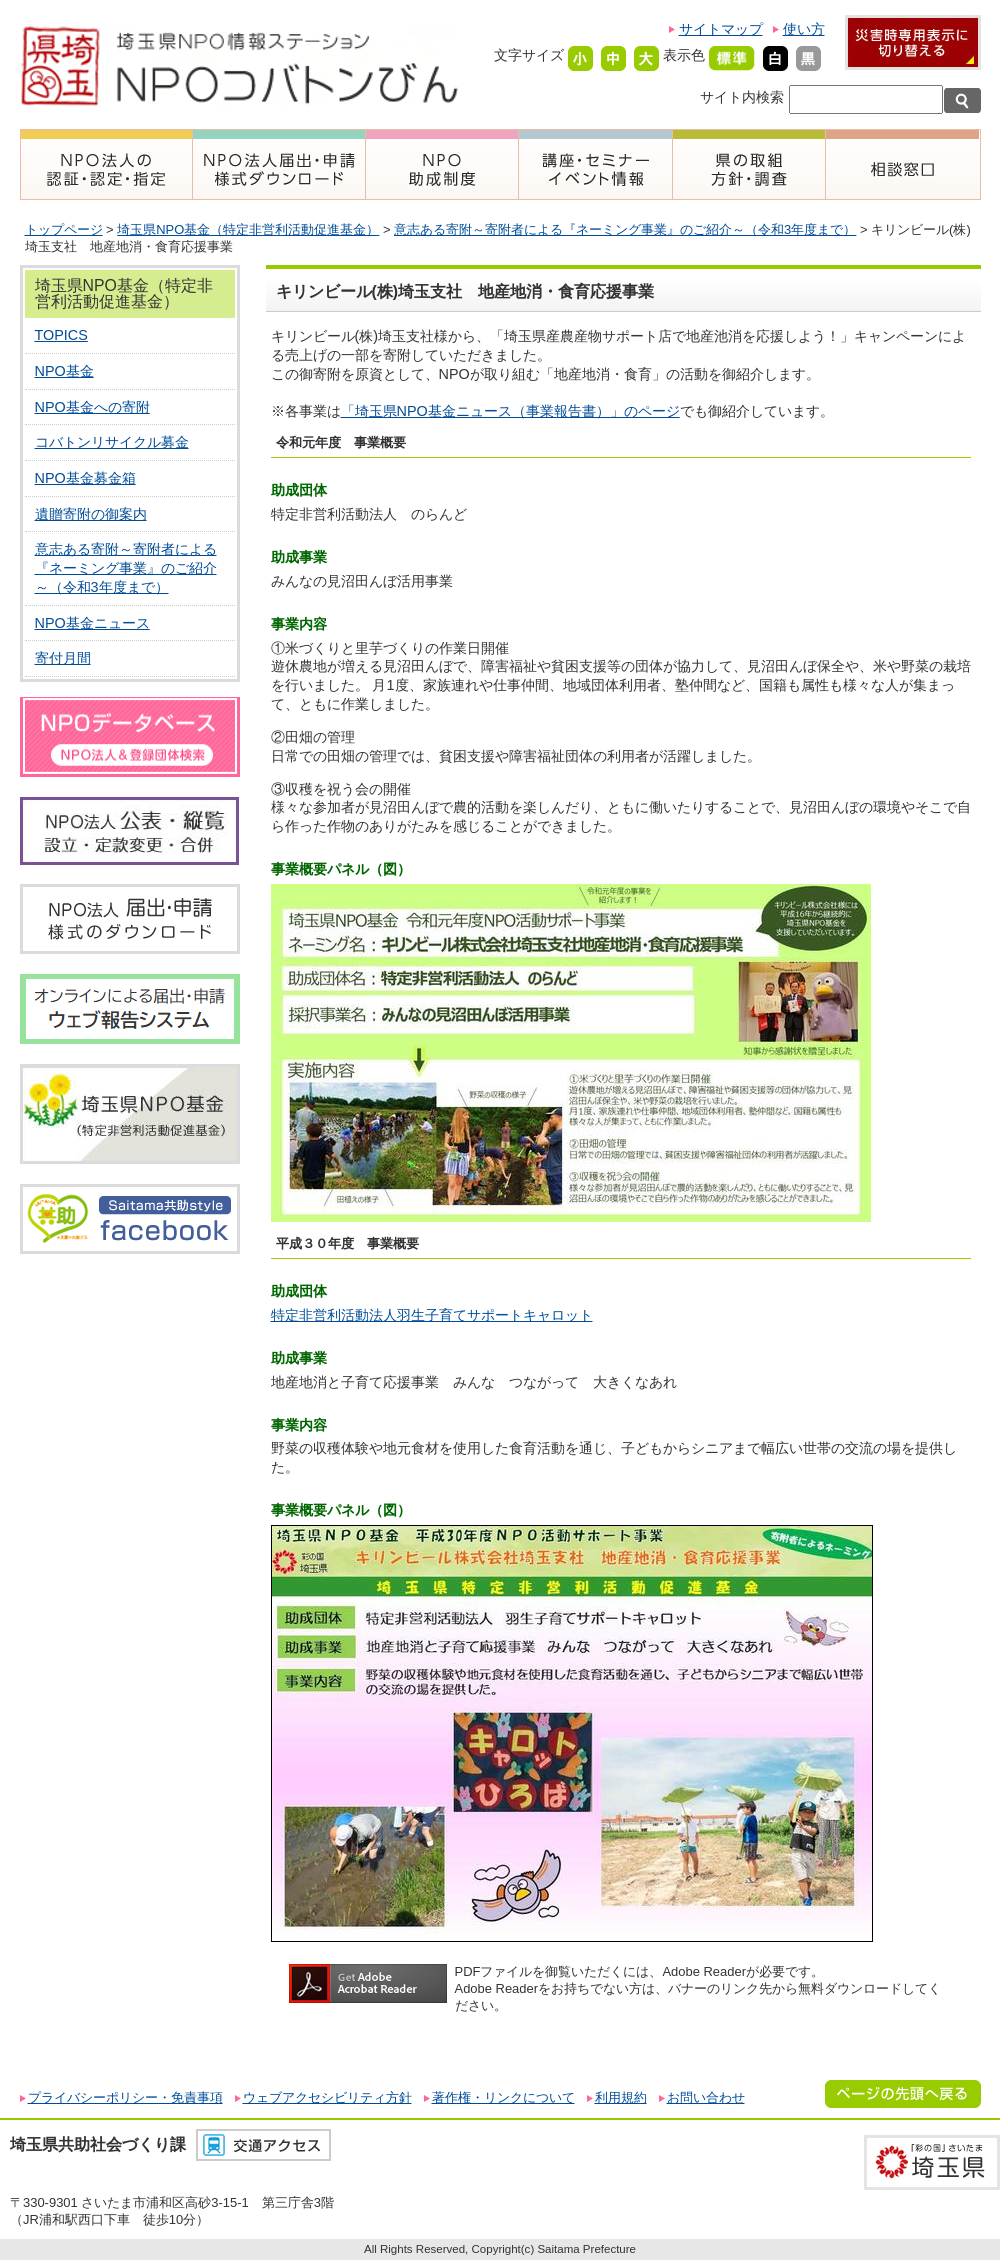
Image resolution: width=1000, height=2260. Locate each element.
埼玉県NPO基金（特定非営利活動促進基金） (248, 229)
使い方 (804, 29)
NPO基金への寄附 (92, 407)
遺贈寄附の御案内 (91, 514)
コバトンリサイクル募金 (112, 442)
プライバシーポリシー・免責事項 (125, 2097)
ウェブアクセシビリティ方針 (327, 2097)
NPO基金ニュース (92, 623)
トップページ (64, 229)
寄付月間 (63, 658)
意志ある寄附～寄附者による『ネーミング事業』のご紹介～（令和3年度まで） (625, 229)
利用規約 (621, 2097)
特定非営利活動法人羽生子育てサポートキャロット (432, 1315)
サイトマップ (721, 29)
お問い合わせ (706, 2097)
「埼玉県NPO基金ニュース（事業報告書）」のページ (510, 411)
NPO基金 (64, 371)
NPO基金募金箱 (85, 478)
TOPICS (61, 335)
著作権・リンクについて (503, 2097)
